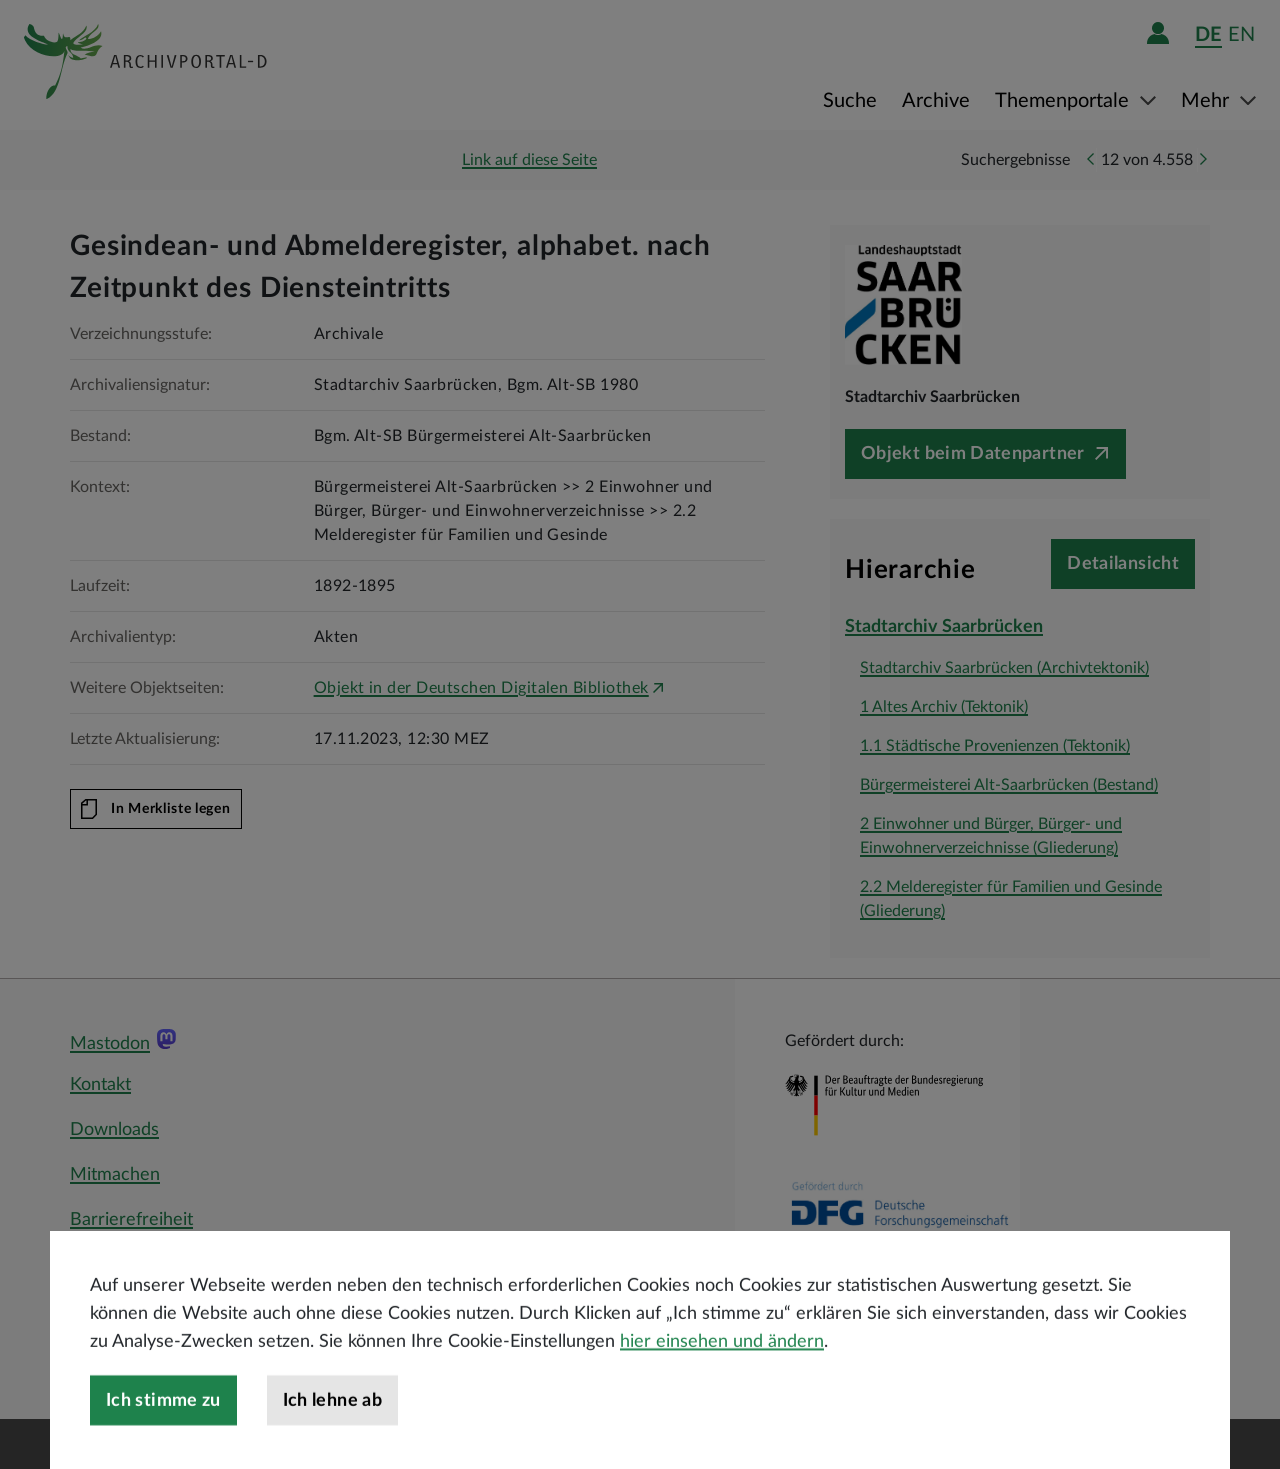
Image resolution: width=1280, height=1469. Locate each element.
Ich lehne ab (332, 1435)
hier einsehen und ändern (722, 1376)
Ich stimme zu (163, 1435)
